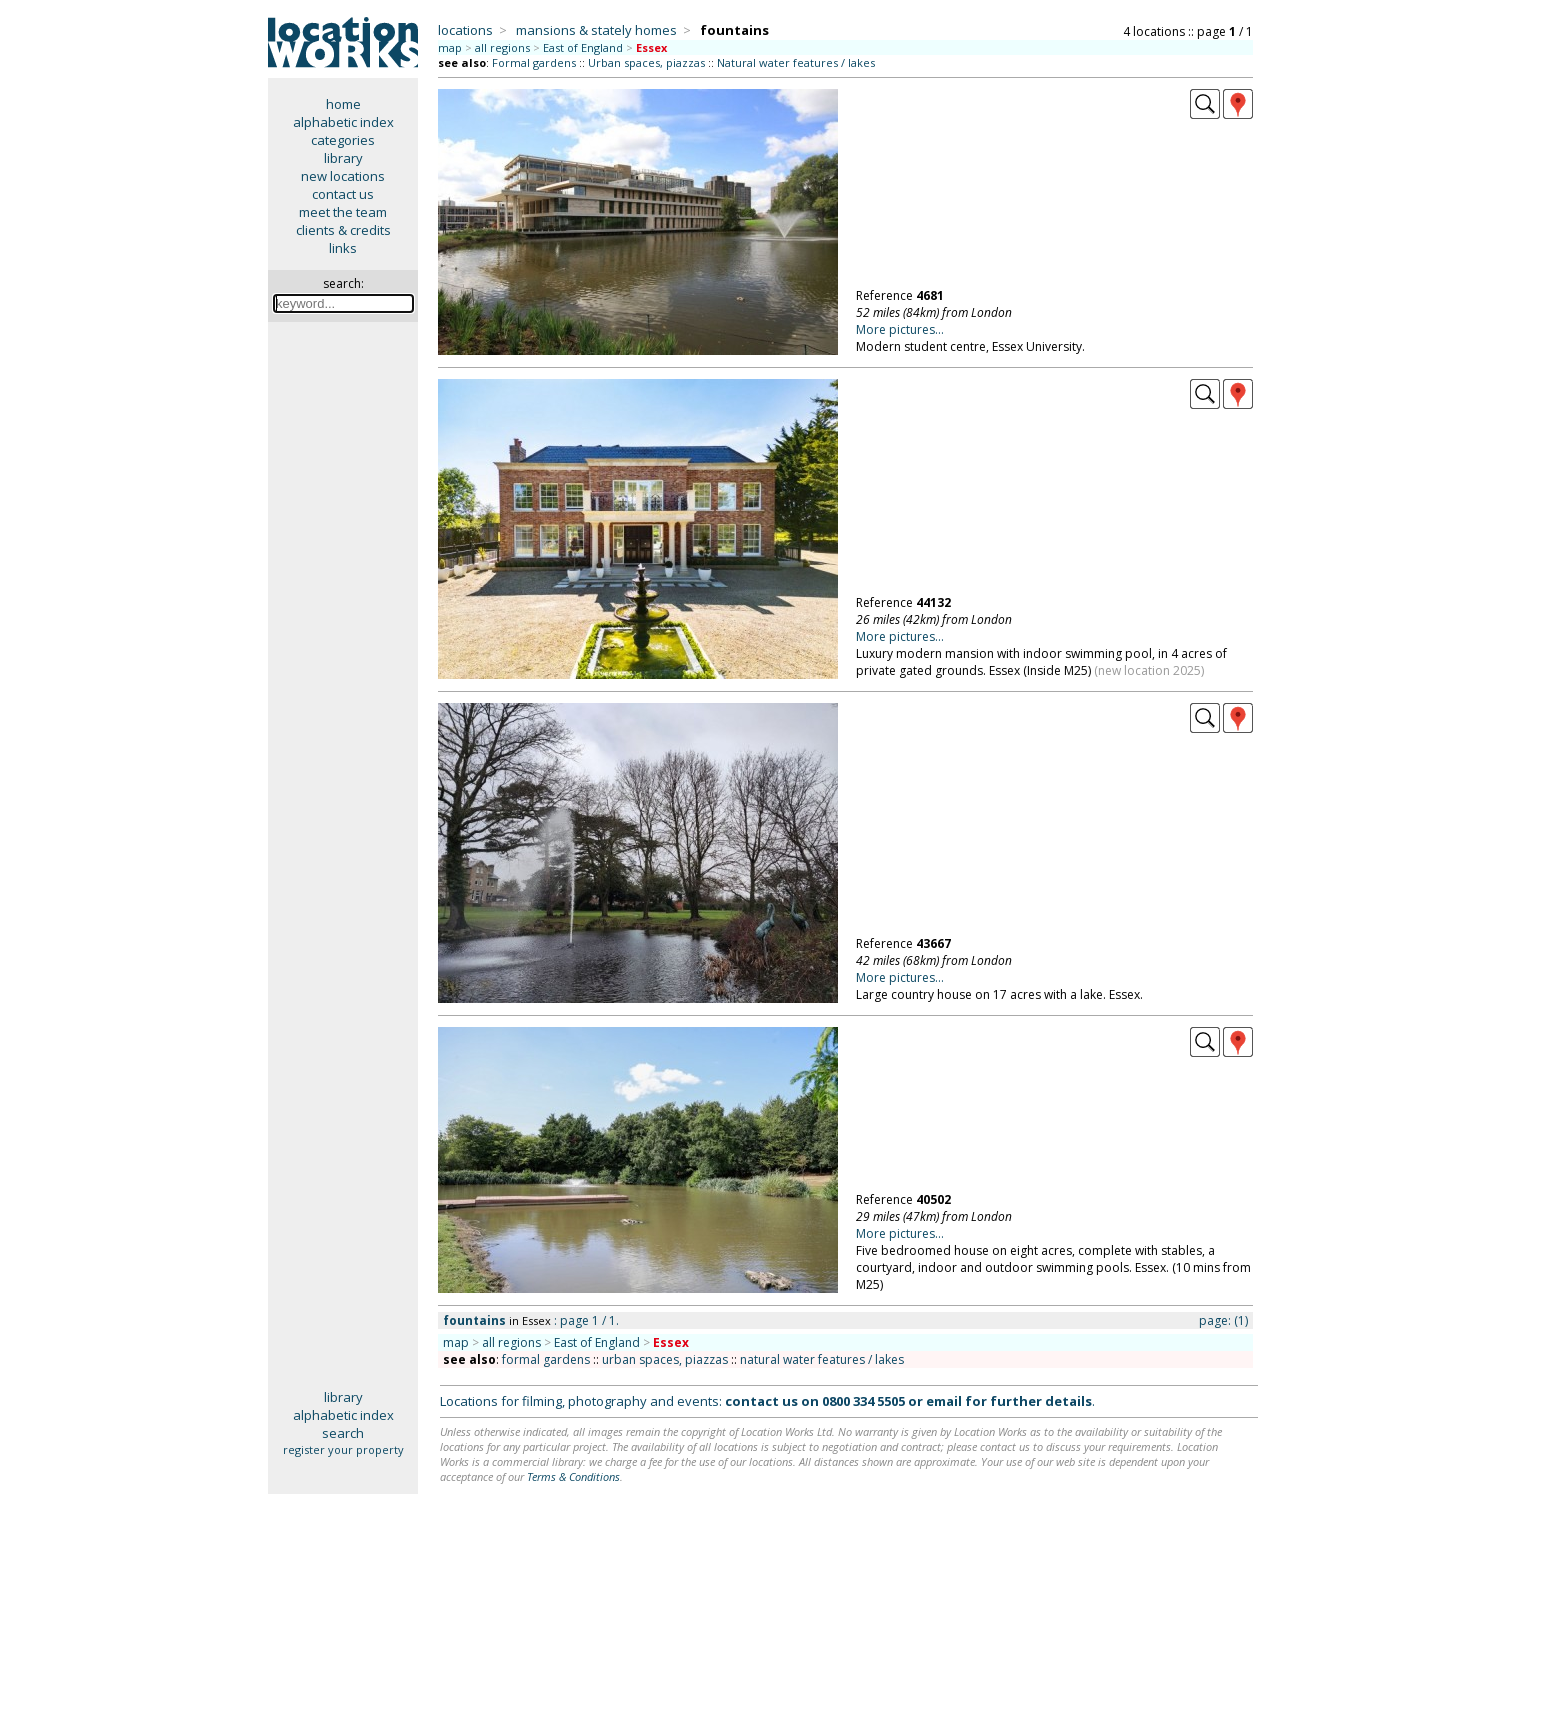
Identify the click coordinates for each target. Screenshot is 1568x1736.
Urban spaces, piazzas (646, 62)
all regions (502, 47)
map (450, 47)
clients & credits (343, 230)
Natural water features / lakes (796, 62)
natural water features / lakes (822, 1359)
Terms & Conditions (573, 1476)
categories (343, 140)
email (944, 1401)
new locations (343, 176)
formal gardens (546, 1359)
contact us (343, 194)
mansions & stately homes (596, 30)
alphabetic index (343, 122)
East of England (583, 47)
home (343, 104)
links (343, 248)
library (343, 158)
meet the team (343, 212)
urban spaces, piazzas (665, 1359)
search (343, 1433)
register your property (343, 1449)
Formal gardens (534, 62)
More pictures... (900, 329)
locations (465, 30)
